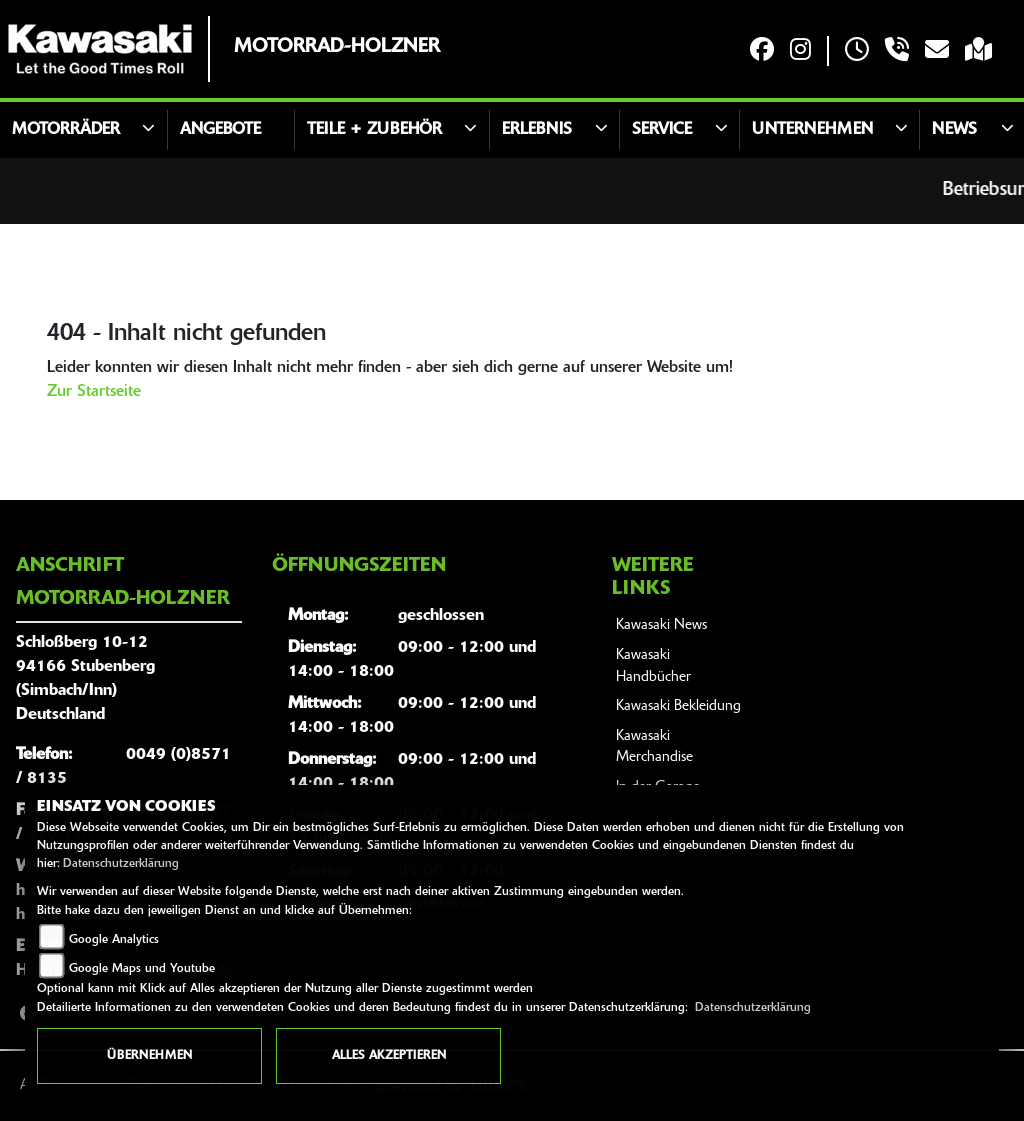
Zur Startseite (94, 392)
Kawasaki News (661, 625)
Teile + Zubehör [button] (374, 130)
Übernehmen (149, 1056)
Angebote (220, 130)
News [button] (954, 130)
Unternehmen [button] (812, 130)
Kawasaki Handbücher (653, 666)
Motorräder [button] (66, 130)
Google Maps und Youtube (142, 969)
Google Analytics (114, 940)
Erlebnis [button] (537, 130)
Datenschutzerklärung (121, 864)
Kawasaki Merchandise (654, 747)
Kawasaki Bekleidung (678, 706)
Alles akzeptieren (389, 1056)
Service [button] (662, 130)
